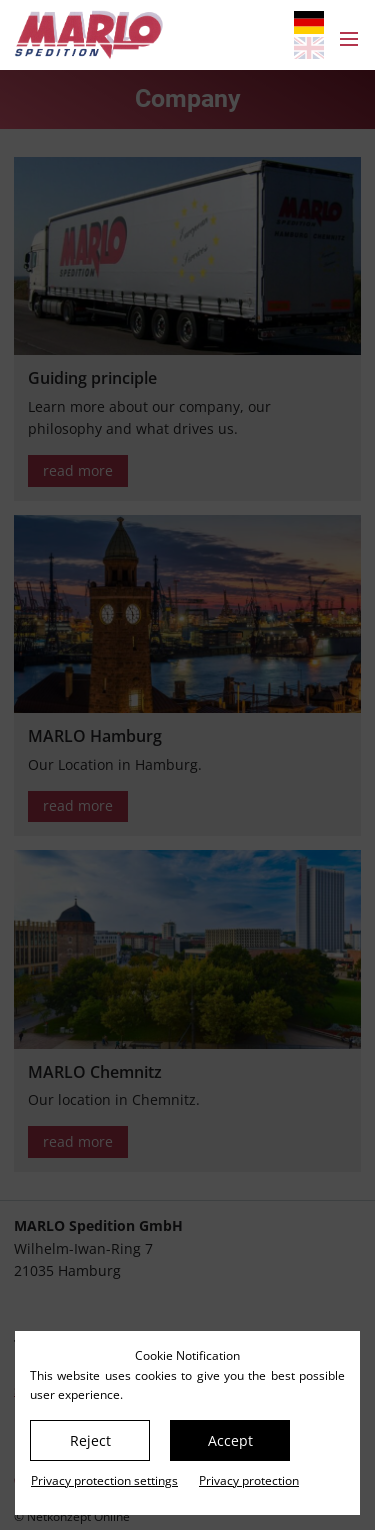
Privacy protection (249, 1480)
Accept (230, 1440)
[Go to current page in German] (309, 22)
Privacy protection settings (104, 1480)
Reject (90, 1440)
